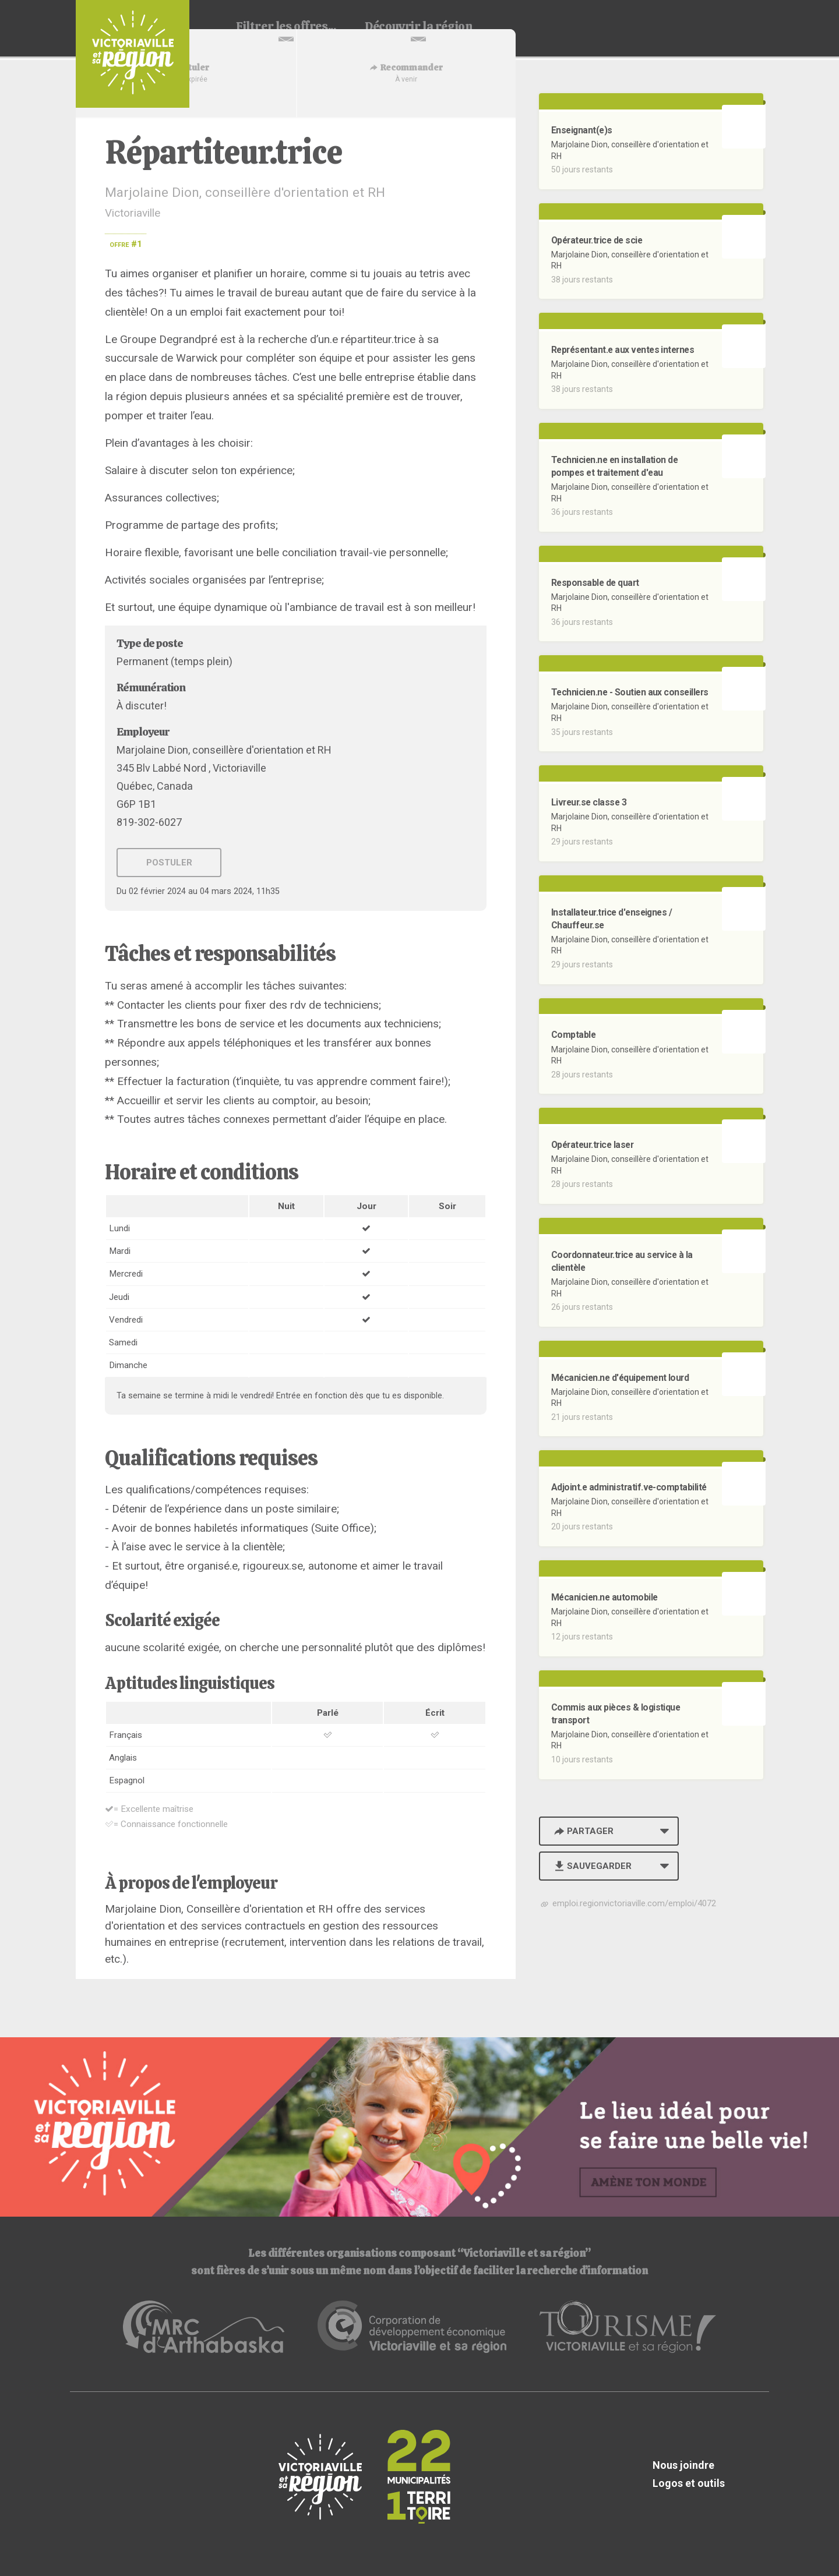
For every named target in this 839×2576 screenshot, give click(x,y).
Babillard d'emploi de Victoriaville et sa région (132, 54)
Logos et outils (689, 2483)
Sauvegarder (592, 1866)
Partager (583, 1831)
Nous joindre (683, 2465)
